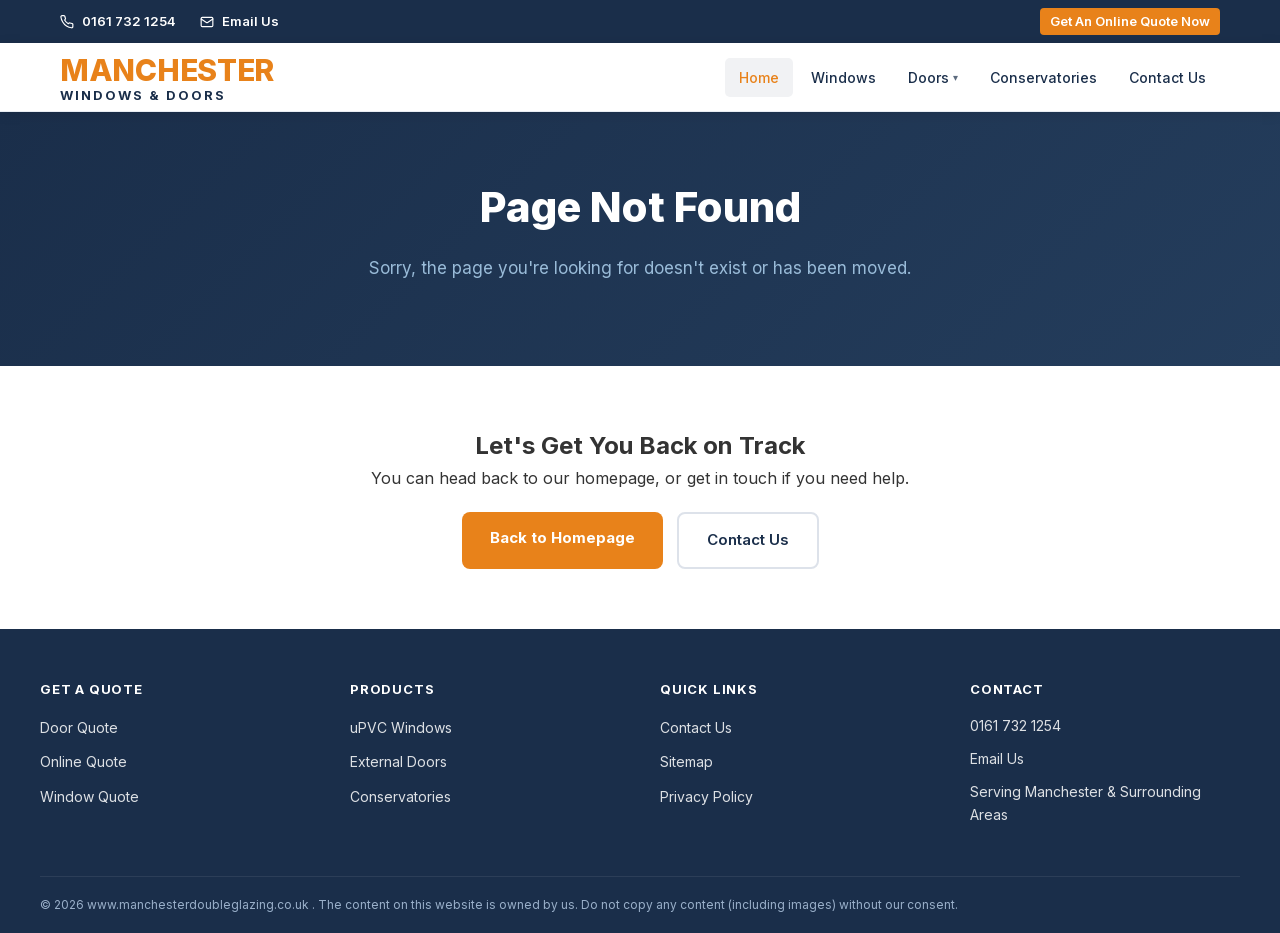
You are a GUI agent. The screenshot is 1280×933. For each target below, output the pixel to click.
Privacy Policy (706, 796)
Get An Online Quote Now (1130, 21)
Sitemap (686, 761)
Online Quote (83, 761)
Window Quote (89, 796)
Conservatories (1043, 77)
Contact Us (1167, 77)
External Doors (398, 761)
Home (759, 77)
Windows (843, 77)
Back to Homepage (562, 537)
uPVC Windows (401, 727)
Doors (933, 77)
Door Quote (79, 727)
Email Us (239, 21)
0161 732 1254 (118, 21)
